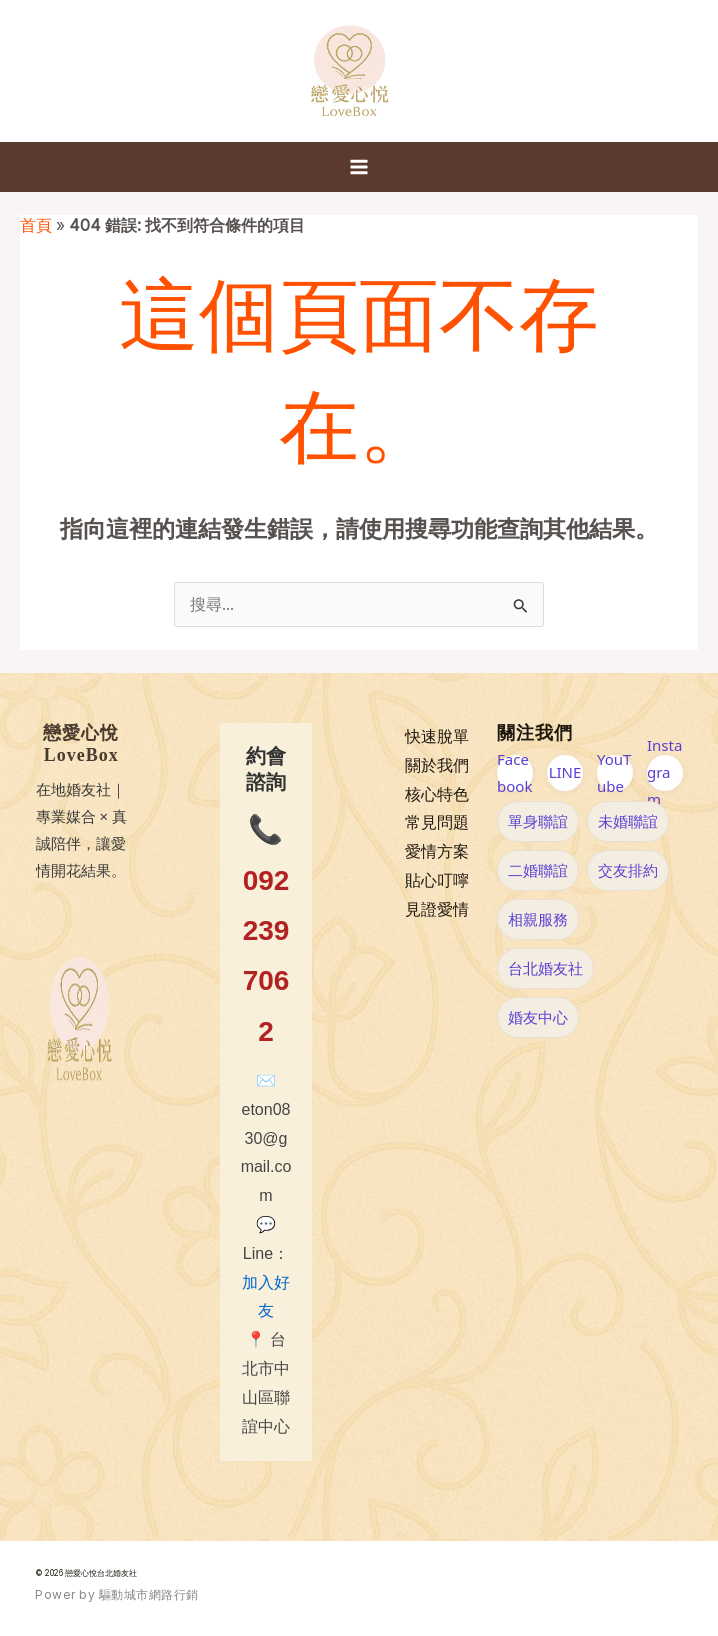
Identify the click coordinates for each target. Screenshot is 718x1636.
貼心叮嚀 (437, 880)
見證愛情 (437, 909)
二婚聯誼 (538, 870)
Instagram (664, 773)
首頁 (36, 225)
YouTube (614, 773)
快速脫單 (437, 736)
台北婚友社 (545, 968)
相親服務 (538, 919)
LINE (565, 772)
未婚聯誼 (628, 821)
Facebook (514, 773)
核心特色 (437, 794)
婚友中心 (538, 1017)
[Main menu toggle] (359, 167)
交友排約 (628, 870)
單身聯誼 (538, 821)
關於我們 (437, 765)
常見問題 (437, 822)
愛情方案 (437, 851)
